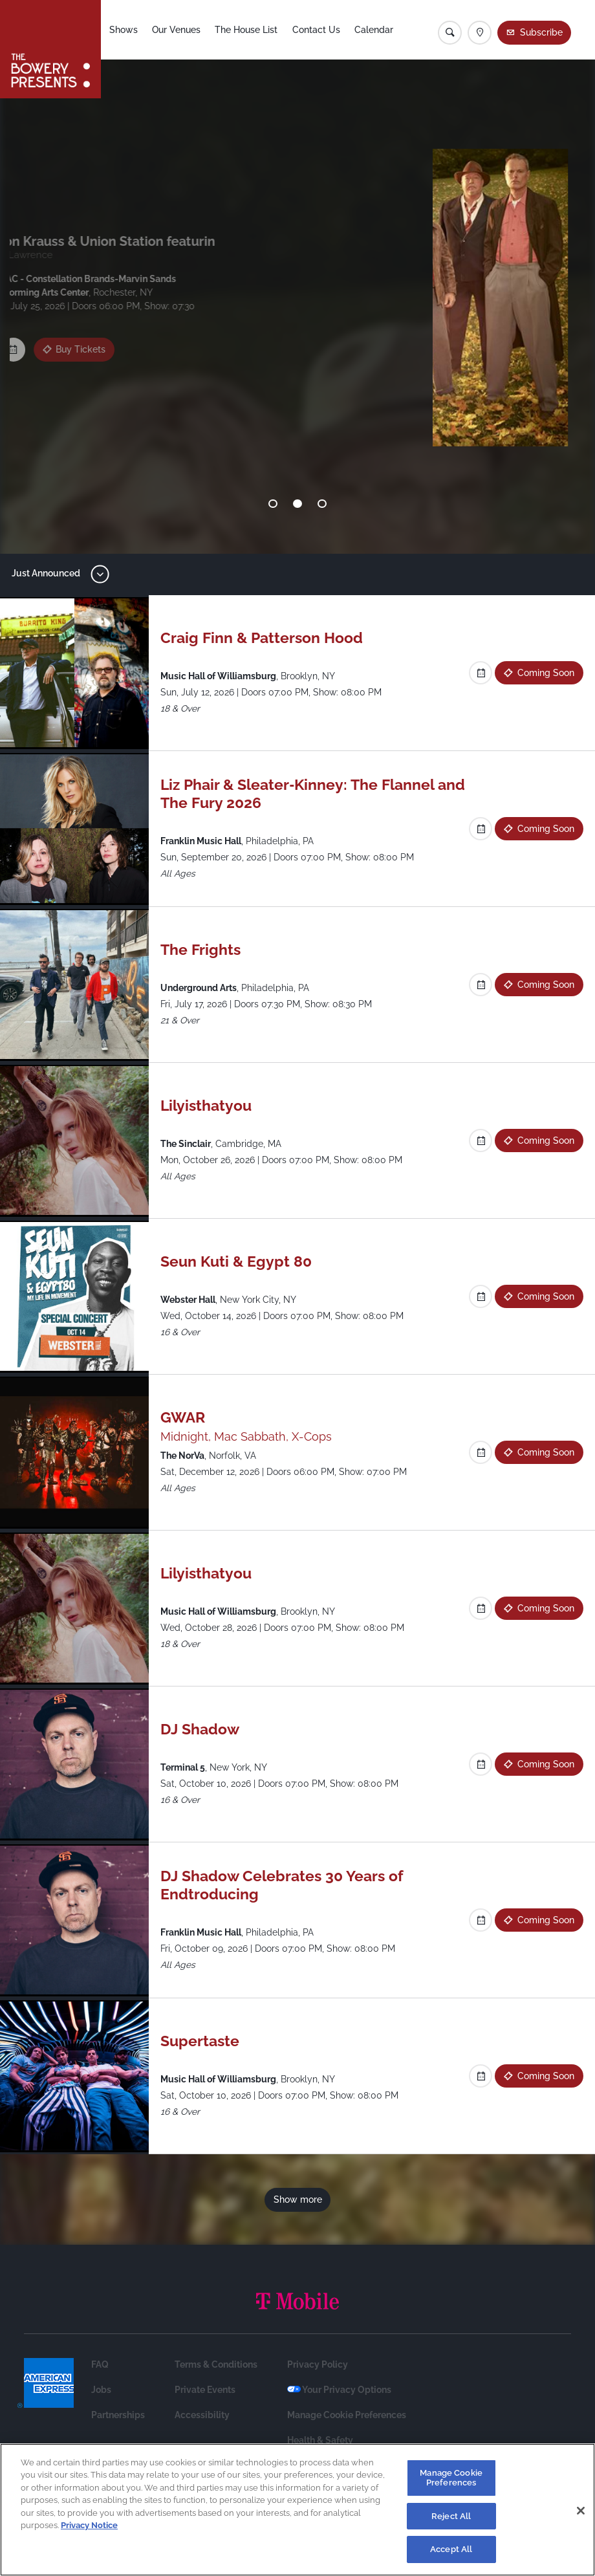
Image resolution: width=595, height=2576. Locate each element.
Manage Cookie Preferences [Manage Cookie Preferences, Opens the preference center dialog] (451, 2478)
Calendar (374, 30)
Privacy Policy (317, 2364)
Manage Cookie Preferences (346, 2415)
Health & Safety (320, 2440)
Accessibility (202, 2415)
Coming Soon (92, 345)
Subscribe (541, 32)
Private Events (205, 2390)
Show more (298, 2199)
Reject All (451, 2516)
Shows (124, 30)
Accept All (451, 2549)
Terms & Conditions (216, 2364)
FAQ (100, 2364)
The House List (246, 30)
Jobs (101, 2390)
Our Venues (177, 30)
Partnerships (118, 2415)
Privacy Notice (89, 2525)
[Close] (581, 2510)
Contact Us (317, 30)
